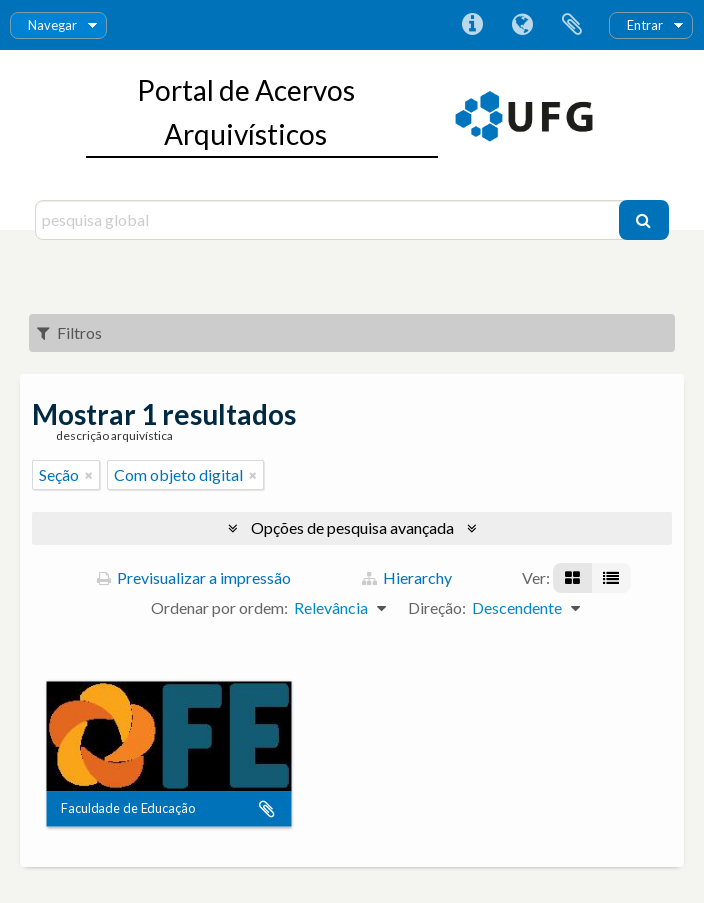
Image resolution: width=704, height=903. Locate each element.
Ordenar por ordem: (219, 607)
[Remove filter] (89, 475)
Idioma (522, 25)
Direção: (437, 607)
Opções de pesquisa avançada (352, 527)
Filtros (69, 332)
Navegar (52, 25)
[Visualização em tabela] (611, 578)
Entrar (645, 25)
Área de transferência (572, 25)
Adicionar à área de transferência (267, 809)
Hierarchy (407, 577)
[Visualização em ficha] (572, 578)
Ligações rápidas (472, 25)
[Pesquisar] (644, 220)
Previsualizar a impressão (194, 577)
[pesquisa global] (329, 220)
